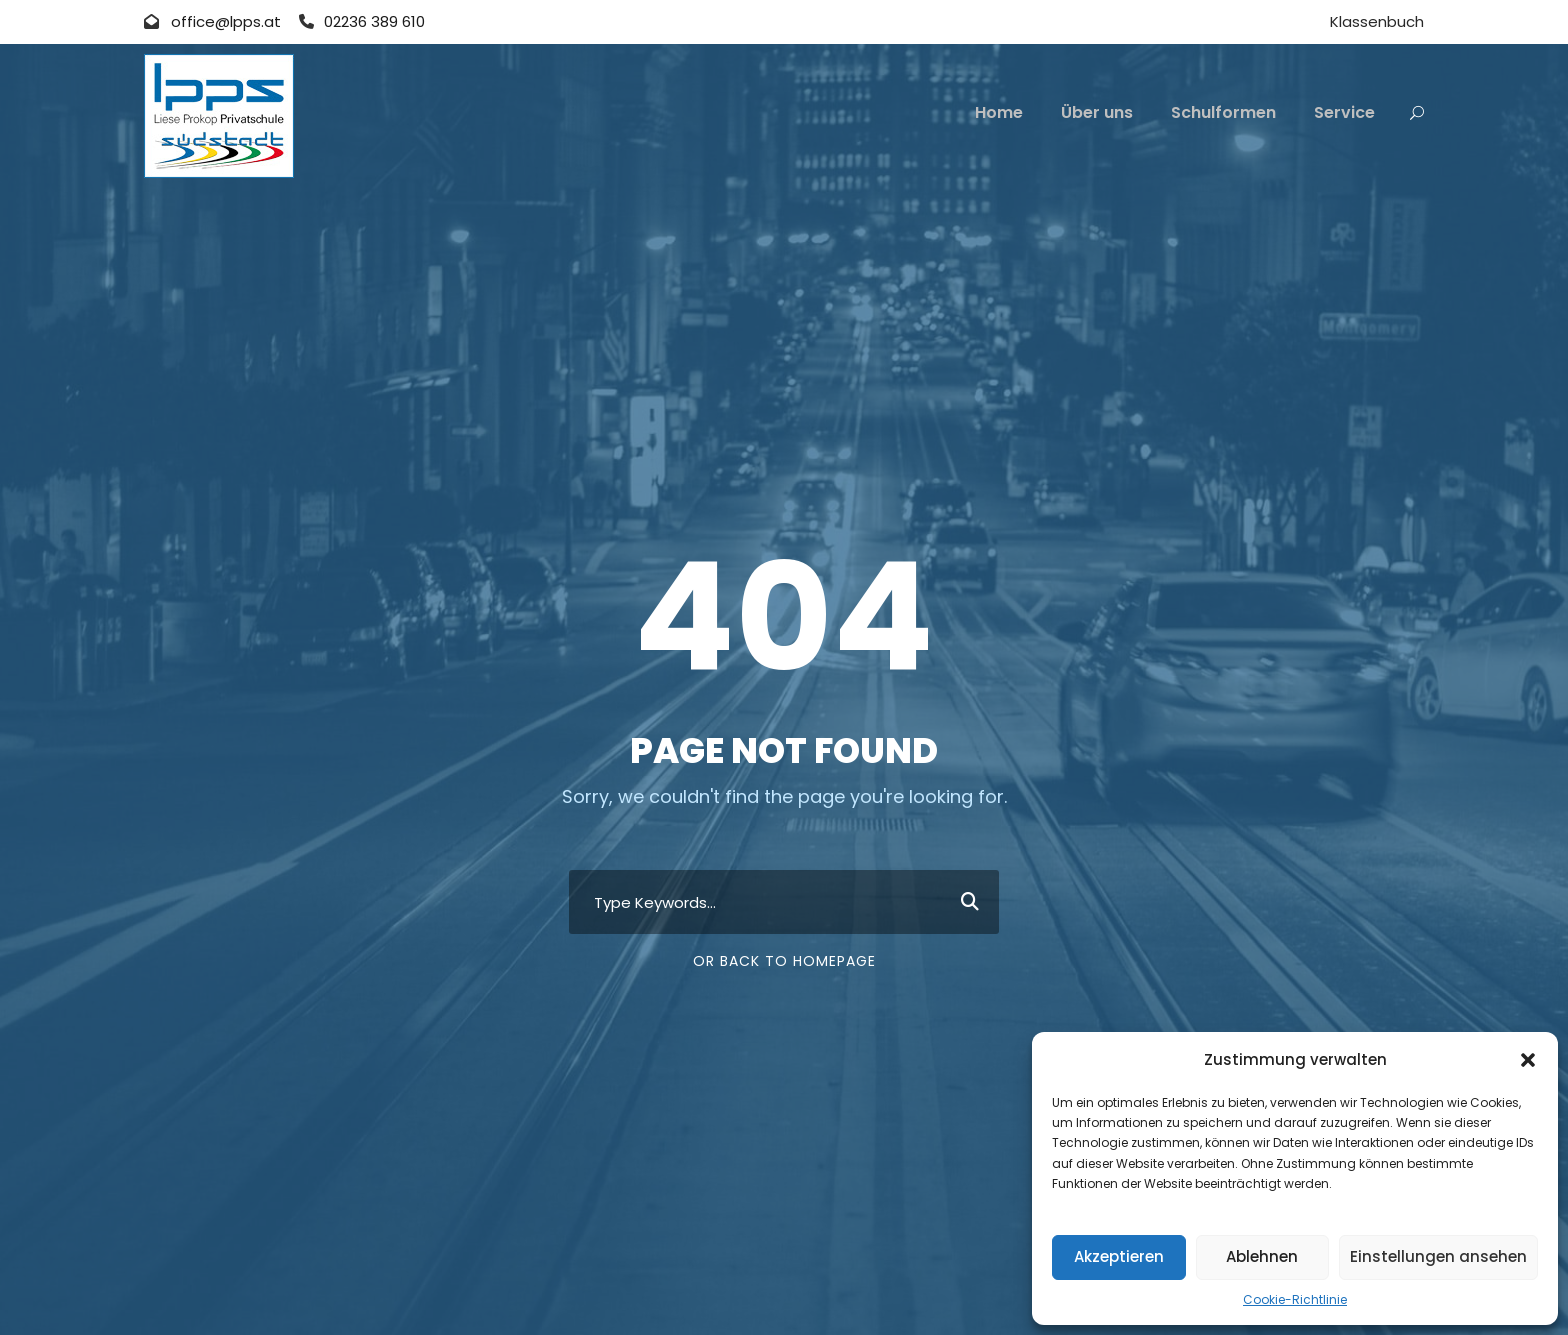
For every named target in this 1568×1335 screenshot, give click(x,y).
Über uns (1097, 112)
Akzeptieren (1119, 1256)
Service (1344, 112)
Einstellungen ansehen (1438, 1256)
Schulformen (1223, 112)
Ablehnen (1262, 1256)
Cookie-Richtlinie (1295, 1299)
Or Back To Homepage (784, 961)
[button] (1528, 1060)
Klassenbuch (1377, 21)
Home (999, 112)
